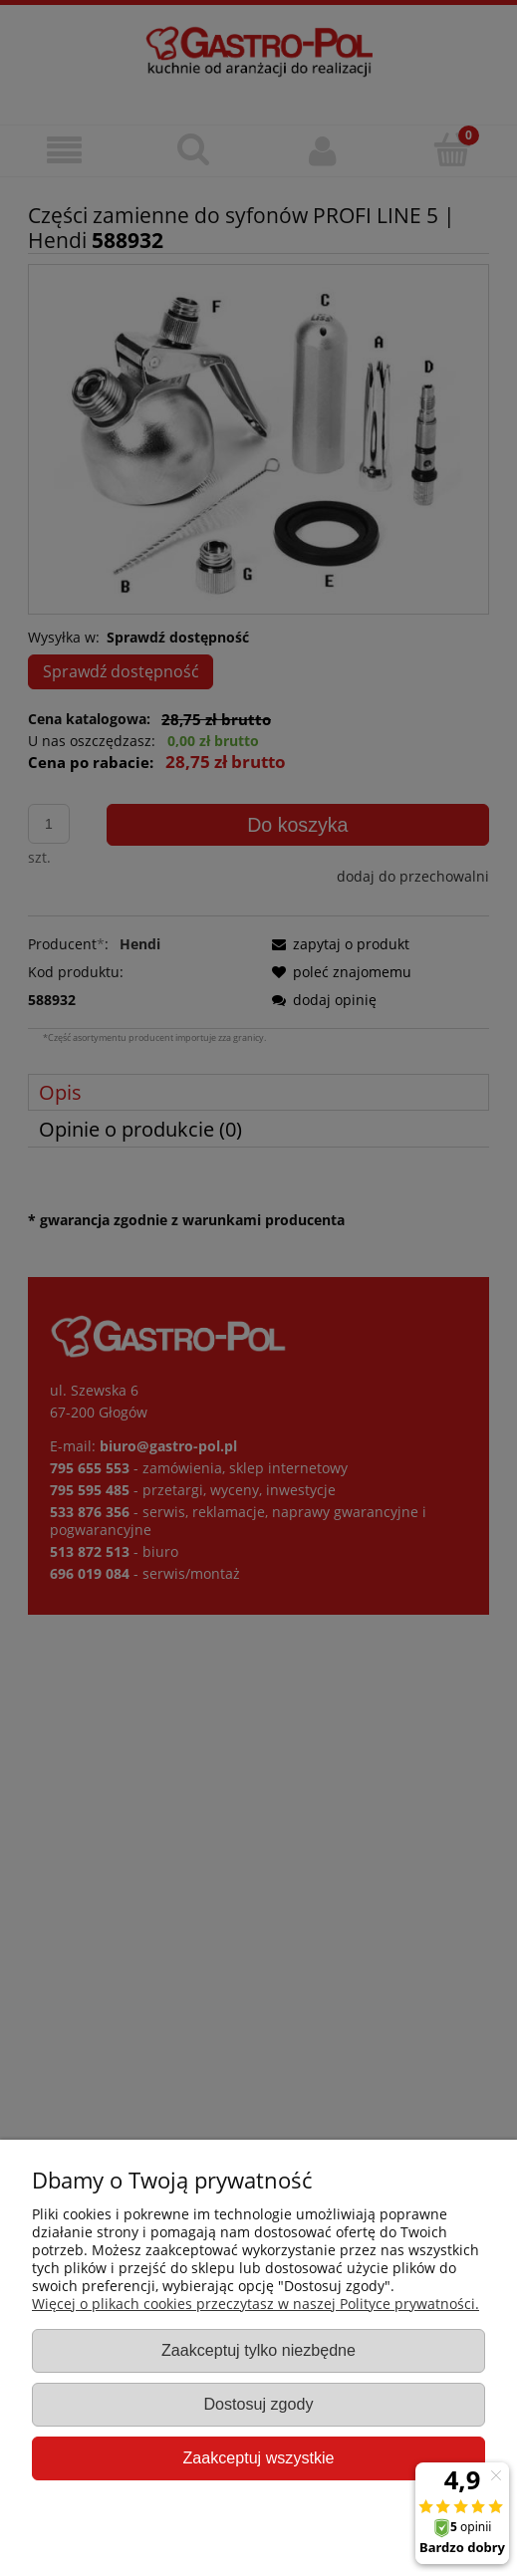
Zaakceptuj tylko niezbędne (258, 2350)
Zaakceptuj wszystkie (258, 2457)
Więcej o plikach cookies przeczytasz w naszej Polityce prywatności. (255, 2303)
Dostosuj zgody (258, 2404)
